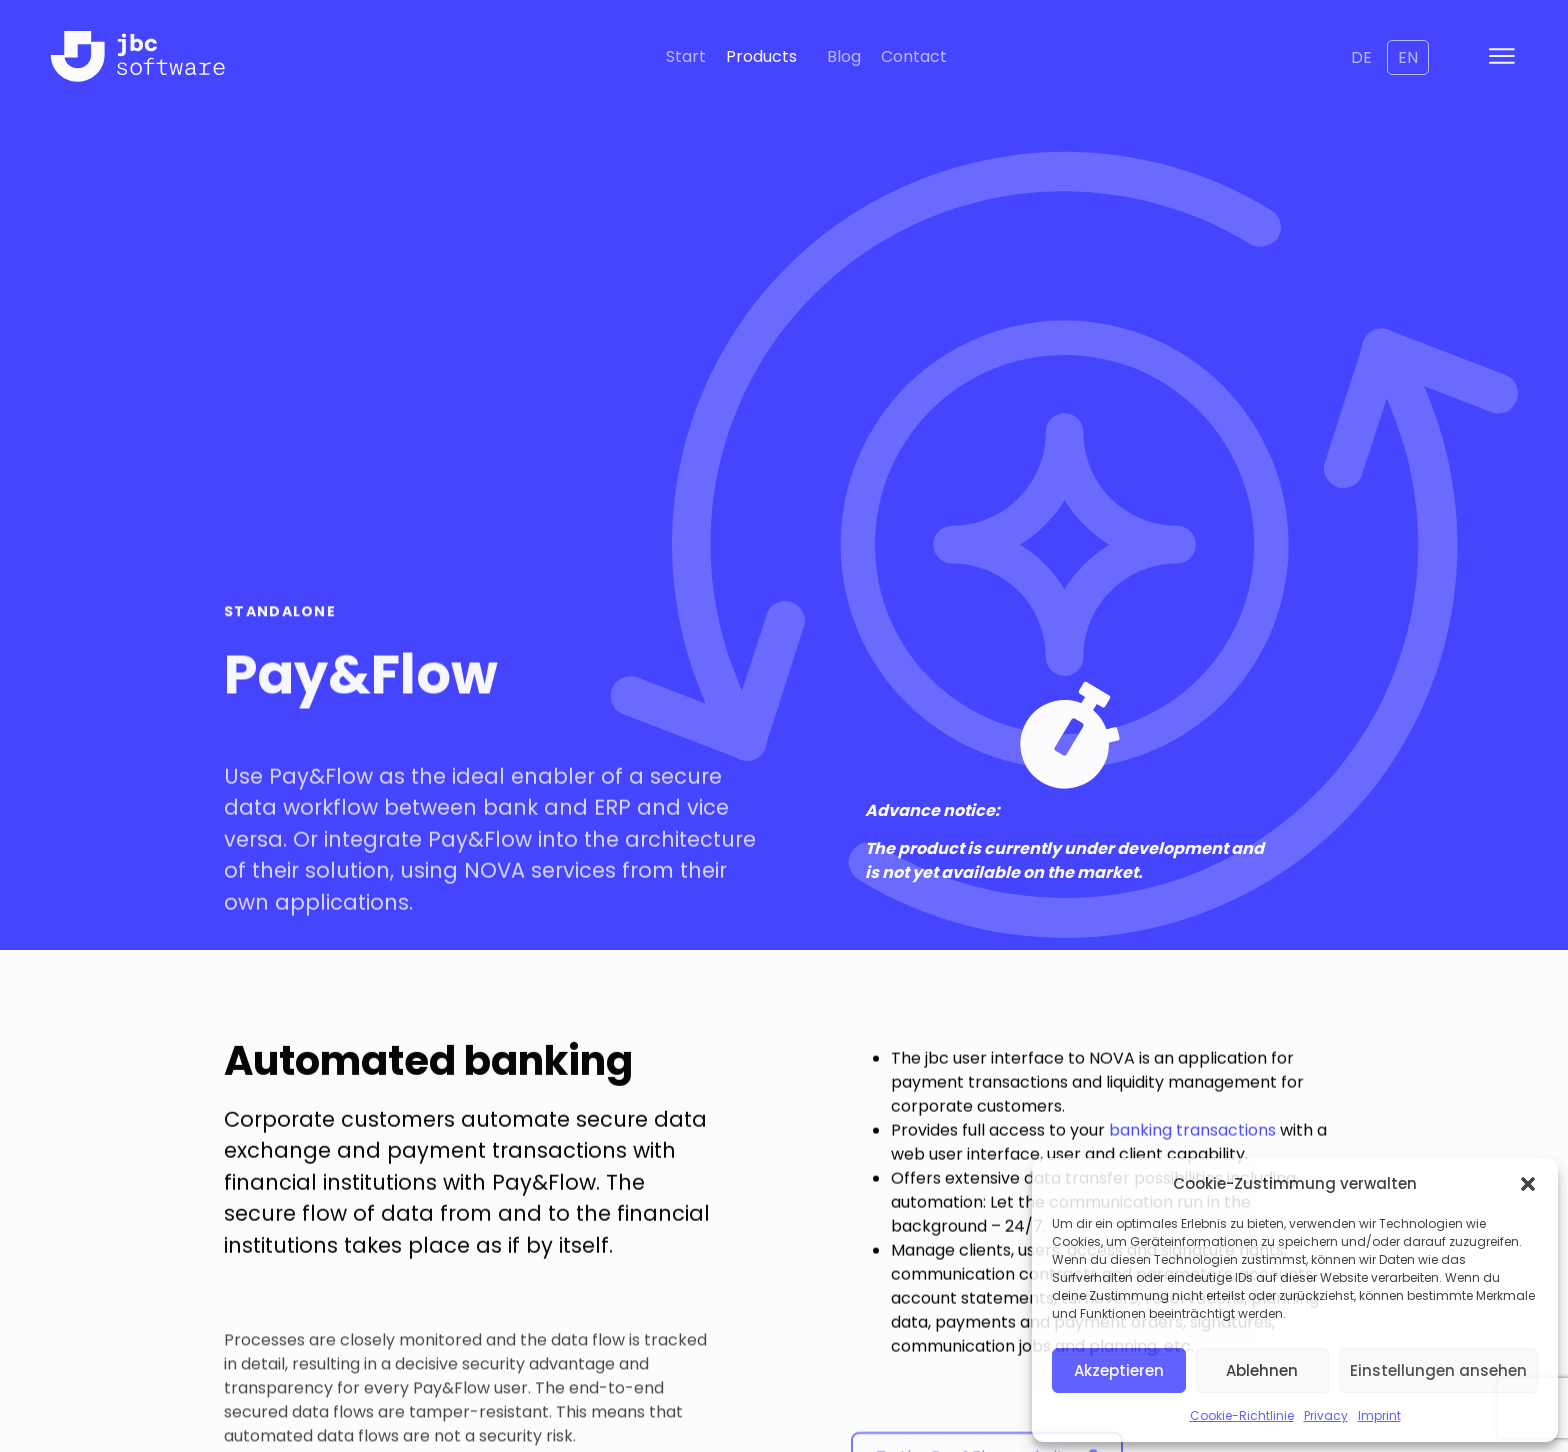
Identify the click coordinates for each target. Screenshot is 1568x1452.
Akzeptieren (1119, 1370)
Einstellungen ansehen (1438, 1370)
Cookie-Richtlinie (1242, 1415)
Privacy (1326, 1415)
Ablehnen (1262, 1370)
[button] (1528, 1184)
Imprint (1379, 1415)
